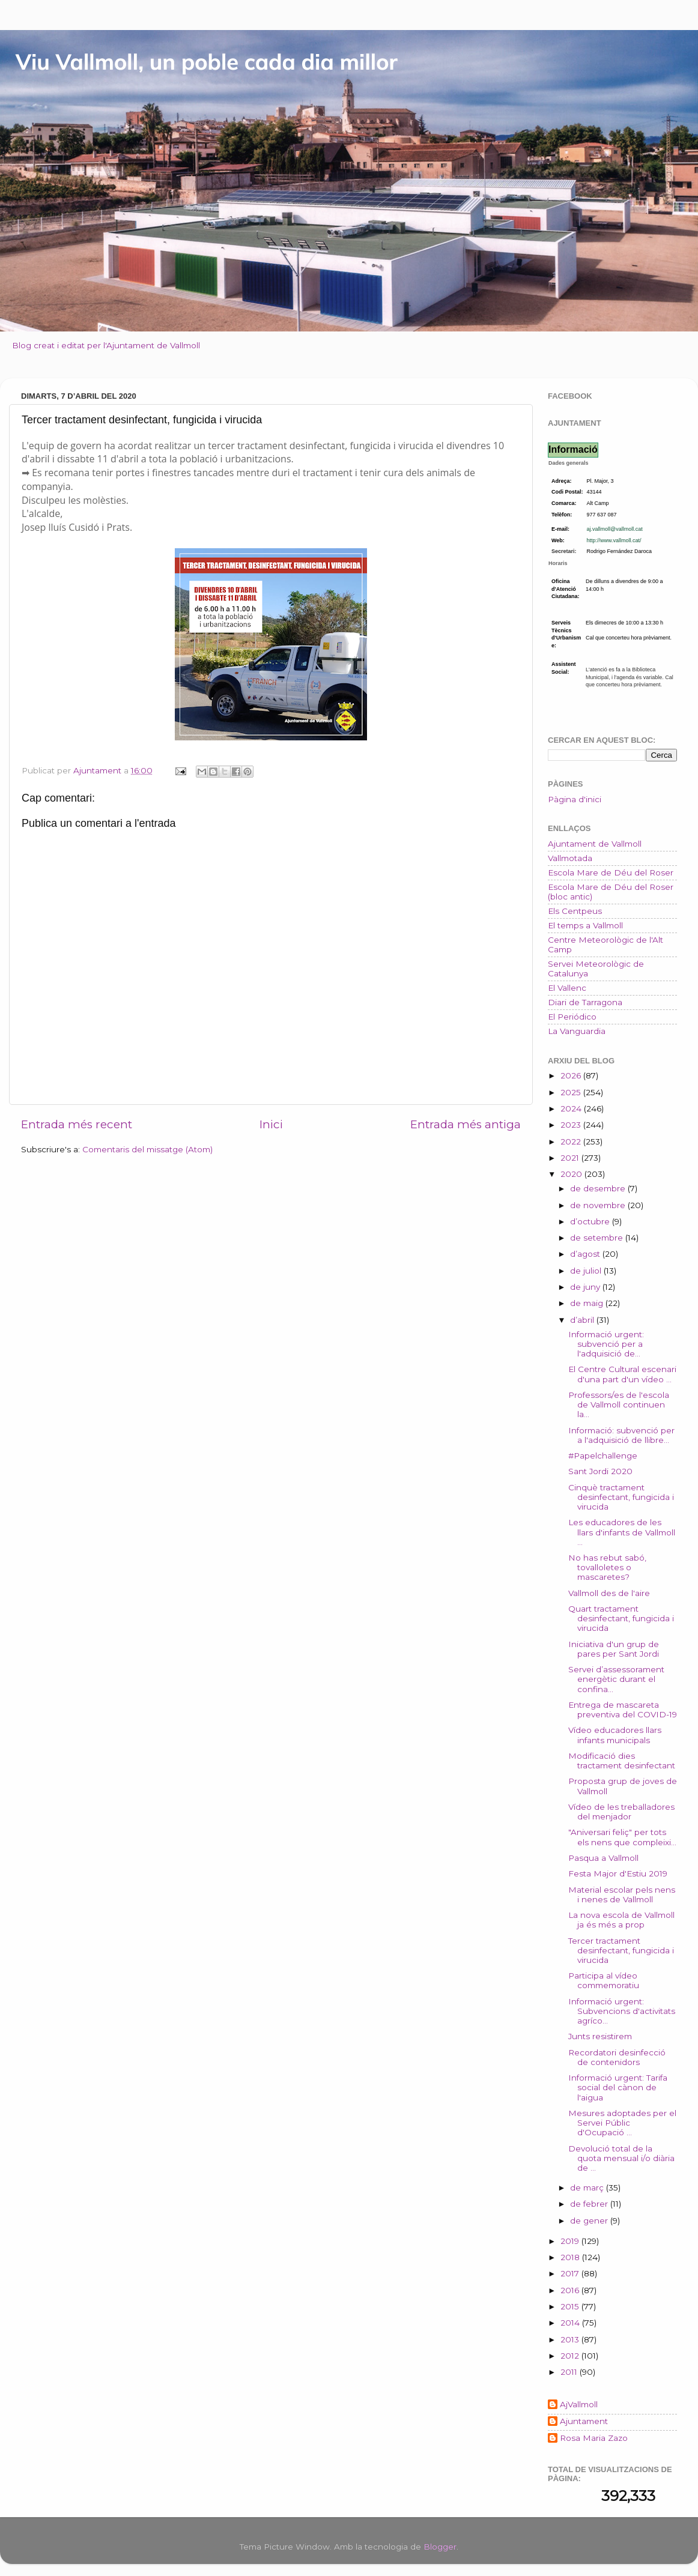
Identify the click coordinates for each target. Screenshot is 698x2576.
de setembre (597, 1237)
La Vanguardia (576, 1031)
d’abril (583, 1320)
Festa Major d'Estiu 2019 (617, 1873)
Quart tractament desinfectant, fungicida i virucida (621, 1618)
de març (588, 2187)
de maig (587, 1303)
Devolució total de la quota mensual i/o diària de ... (621, 2158)
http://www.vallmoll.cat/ (614, 540)
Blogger (440, 2546)
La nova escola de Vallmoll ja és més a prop (621, 1919)
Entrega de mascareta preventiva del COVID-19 (622, 1709)
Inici (271, 1124)
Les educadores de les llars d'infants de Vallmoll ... (621, 1531)
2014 (571, 2322)
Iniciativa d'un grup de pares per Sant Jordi (613, 1648)
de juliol (587, 1270)
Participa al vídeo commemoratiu (603, 1980)
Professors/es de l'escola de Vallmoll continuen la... (618, 1404)
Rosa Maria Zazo (594, 2438)
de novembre (599, 1205)
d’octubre (591, 1221)
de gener (590, 2220)
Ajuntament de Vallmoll (595, 843)
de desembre (599, 1188)
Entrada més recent (76, 1124)
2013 (570, 2339)
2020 (572, 1174)
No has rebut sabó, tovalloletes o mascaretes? (607, 1567)
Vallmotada (570, 858)
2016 (570, 2290)
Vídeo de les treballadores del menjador (621, 1811)
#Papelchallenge (602, 1455)
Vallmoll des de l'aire (609, 1593)
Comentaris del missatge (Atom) (147, 1149)
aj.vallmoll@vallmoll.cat (615, 529)
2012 (570, 2355)
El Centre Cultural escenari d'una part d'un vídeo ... (622, 1373)
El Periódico (572, 1016)
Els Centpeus (575, 911)
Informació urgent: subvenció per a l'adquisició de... (606, 1343)
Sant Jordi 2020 (600, 1471)
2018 (571, 2257)
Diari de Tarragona (585, 1002)
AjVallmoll (579, 2404)
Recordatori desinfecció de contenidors (617, 2057)
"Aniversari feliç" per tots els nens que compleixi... (622, 1836)
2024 (572, 1108)
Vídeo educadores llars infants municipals (614, 1734)
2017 (570, 2273)
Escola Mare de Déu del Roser (610, 872)
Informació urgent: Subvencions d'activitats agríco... (621, 2011)
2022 (571, 1141)
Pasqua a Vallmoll (603, 1858)
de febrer (590, 2204)
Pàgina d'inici (574, 799)
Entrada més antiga (465, 1124)
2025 (571, 1092)
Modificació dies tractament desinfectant (621, 1760)
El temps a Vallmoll (585, 925)
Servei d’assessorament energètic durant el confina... (616, 1678)
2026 (571, 1075)
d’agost (586, 1254)
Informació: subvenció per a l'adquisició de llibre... (621, 1435)
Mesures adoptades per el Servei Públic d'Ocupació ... (622, 2122)
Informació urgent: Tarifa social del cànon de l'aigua (617, 2087)
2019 (570, 2241)
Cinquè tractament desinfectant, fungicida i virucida (621, 1497)
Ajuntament (584, 2421)
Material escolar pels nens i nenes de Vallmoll (621, 1894)
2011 (570, 2372)
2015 (570, 2306)
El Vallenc (567, 988)
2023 (571, 1124)
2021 (570, 1158)
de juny (586, 1287)
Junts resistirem (600, 2036)
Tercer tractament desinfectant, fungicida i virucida (621, 1950)
